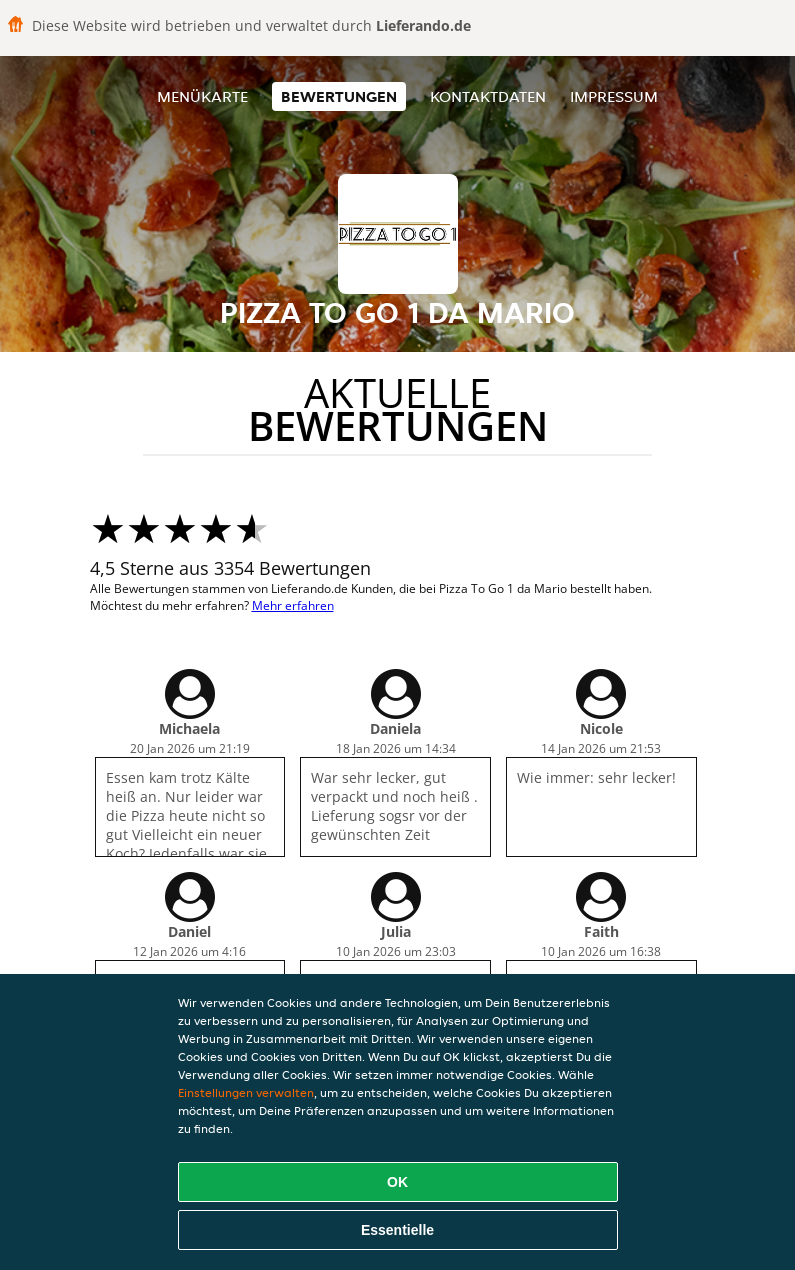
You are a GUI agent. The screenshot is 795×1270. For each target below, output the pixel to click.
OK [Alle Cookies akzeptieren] (397, 1182)
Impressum (614, 96)
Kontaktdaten (488, 96)
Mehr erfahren (293, 605)
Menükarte (202, 96)
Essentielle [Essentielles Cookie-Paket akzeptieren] (397, 1230)
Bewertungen (339, 96)
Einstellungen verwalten (246, 1092)
